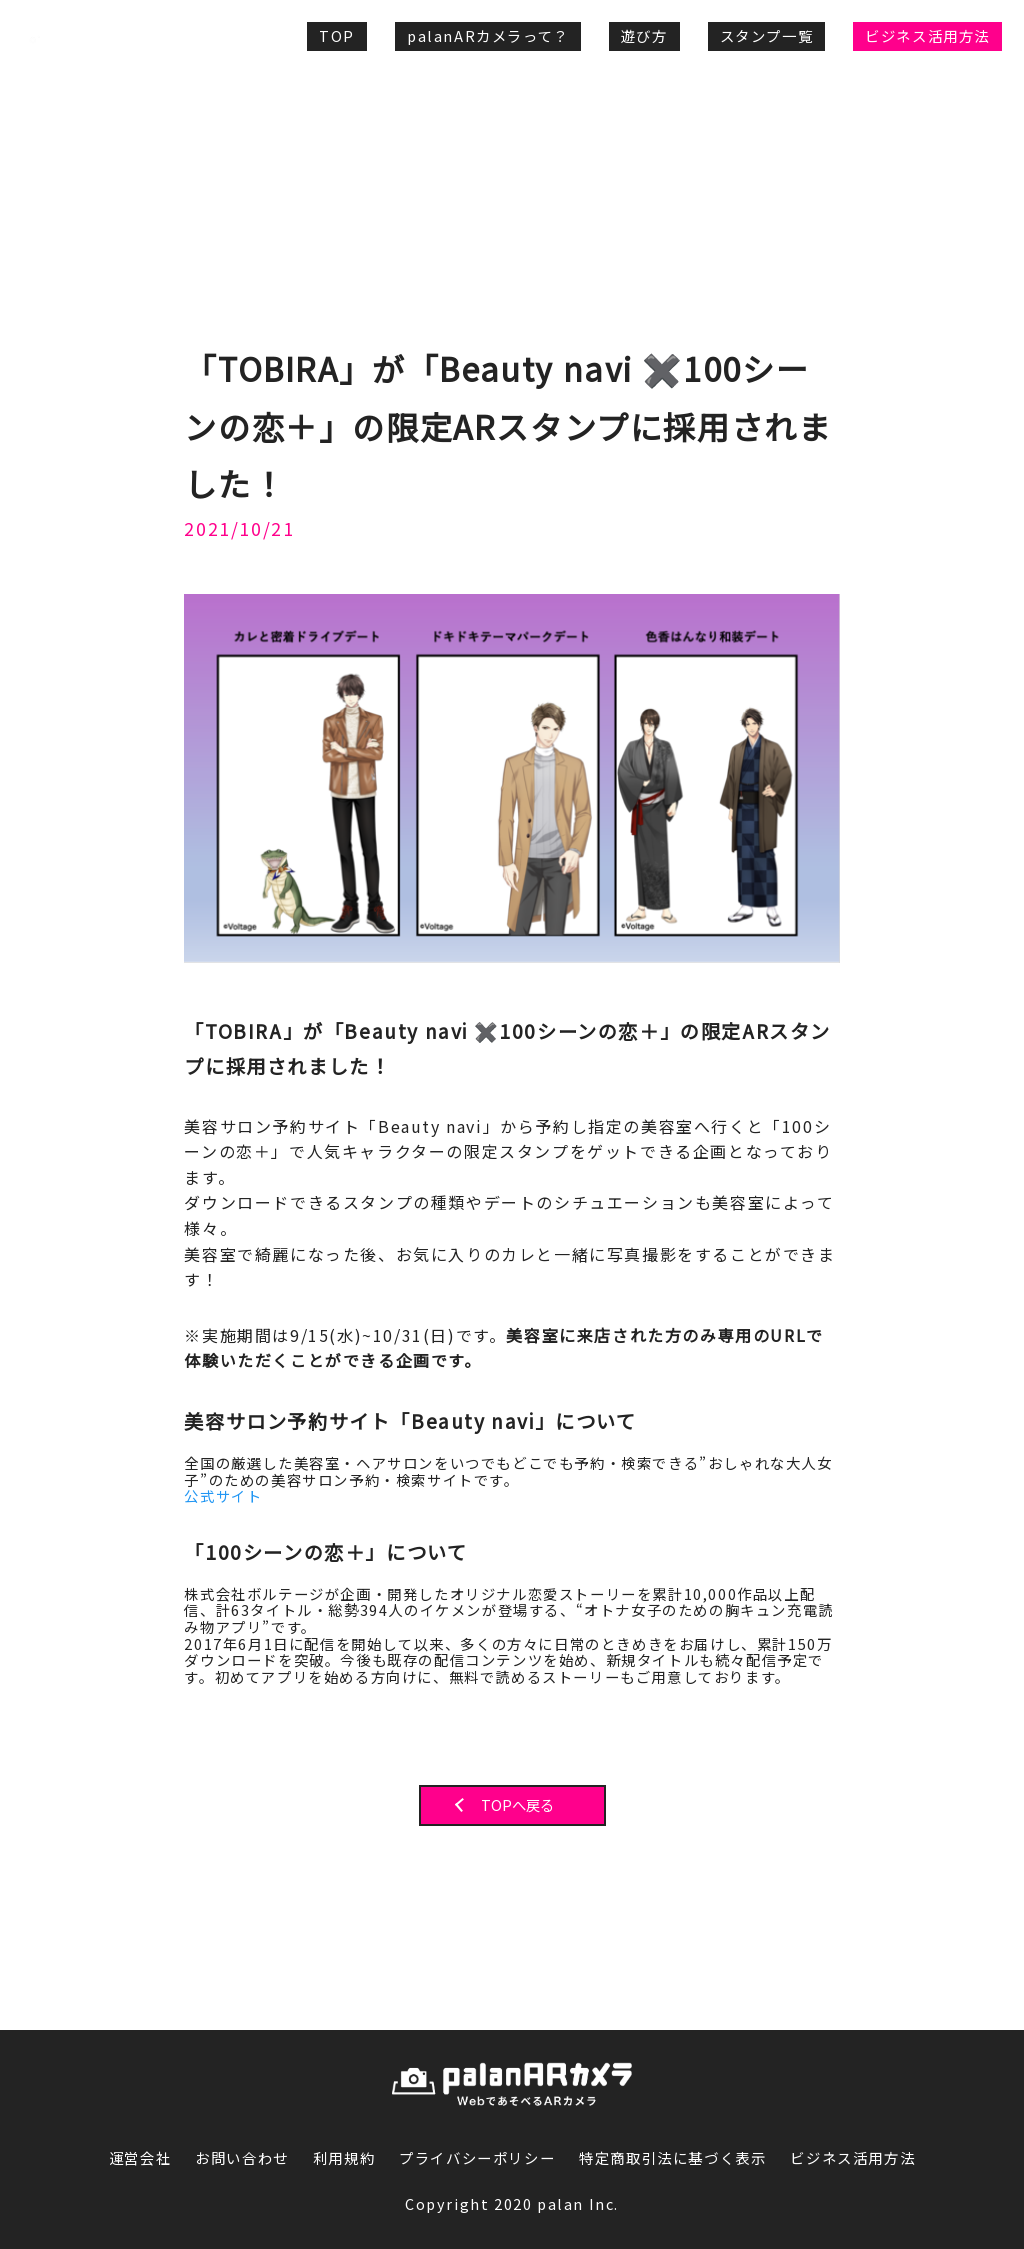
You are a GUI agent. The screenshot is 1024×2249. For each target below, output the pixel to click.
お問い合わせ (242, 2158)
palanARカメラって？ (488, 35)
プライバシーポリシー (477, 2158)
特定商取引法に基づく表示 (672, 2158)
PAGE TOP (941, 1999)
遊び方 (644, 35)
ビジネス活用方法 (927, 35)
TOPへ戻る (517, 1805)
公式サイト (223, 1496)
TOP (337, 35)
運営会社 (140, 2158)
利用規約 (344, 2158)
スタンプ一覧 (767, 35)
